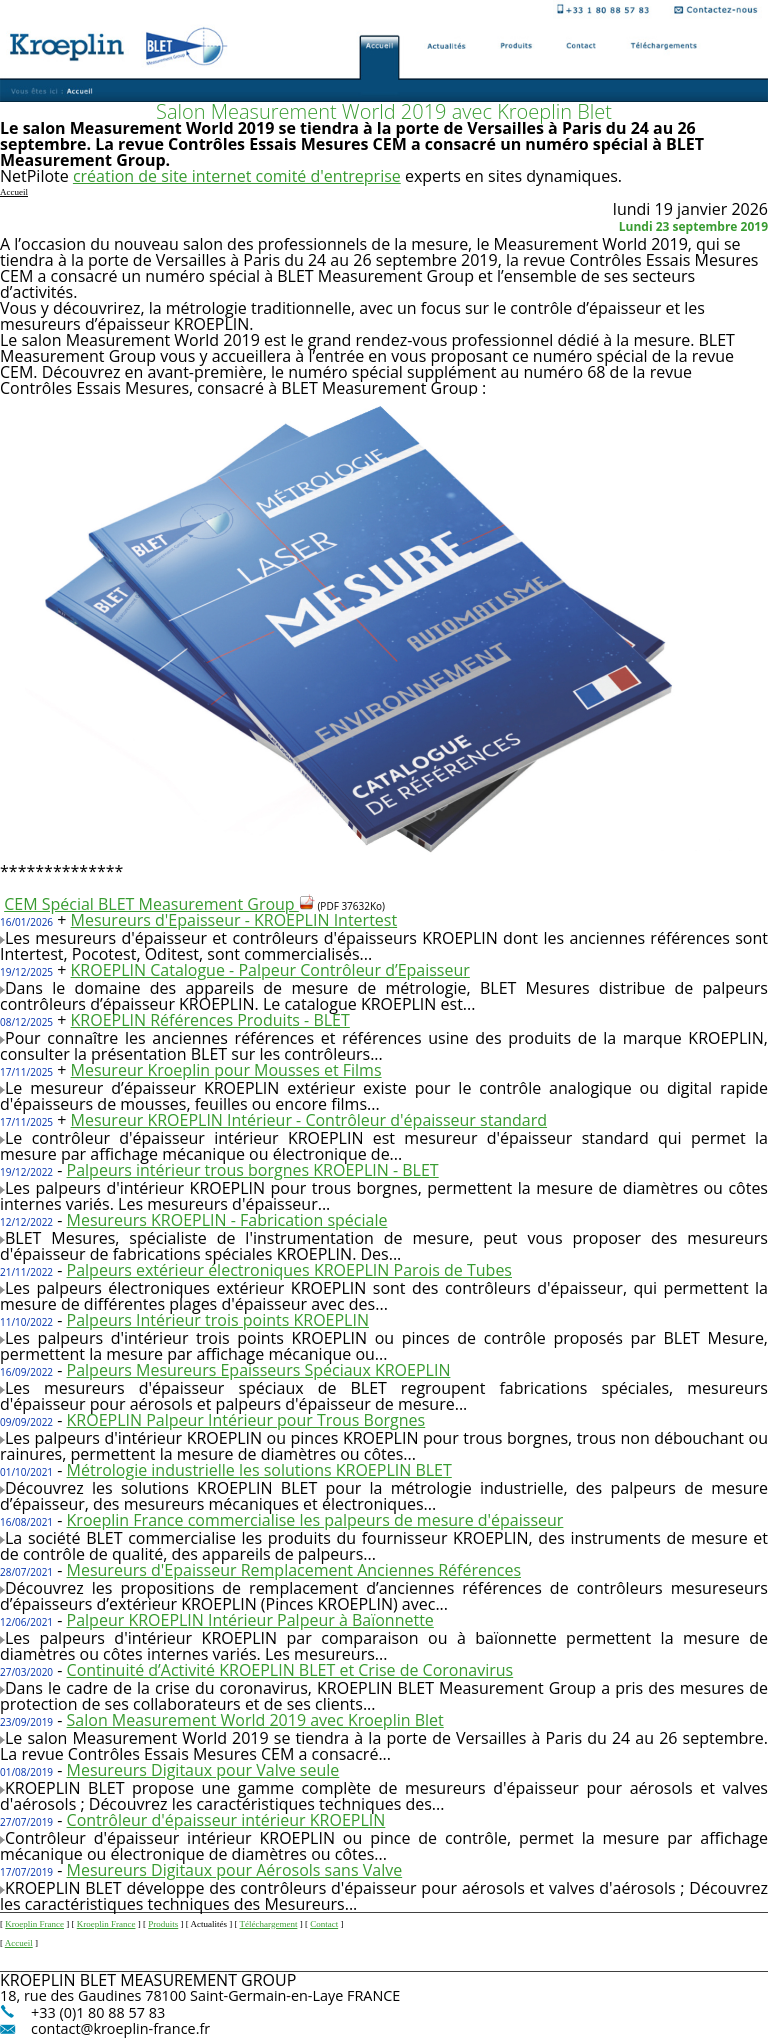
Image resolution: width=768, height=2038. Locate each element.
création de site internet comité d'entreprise (237, 176)
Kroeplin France (34, 1924)
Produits (163, 1924)
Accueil (19, 1943)
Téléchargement (269, 1924)
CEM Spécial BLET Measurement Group (159, 904)
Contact (324, 1924)
